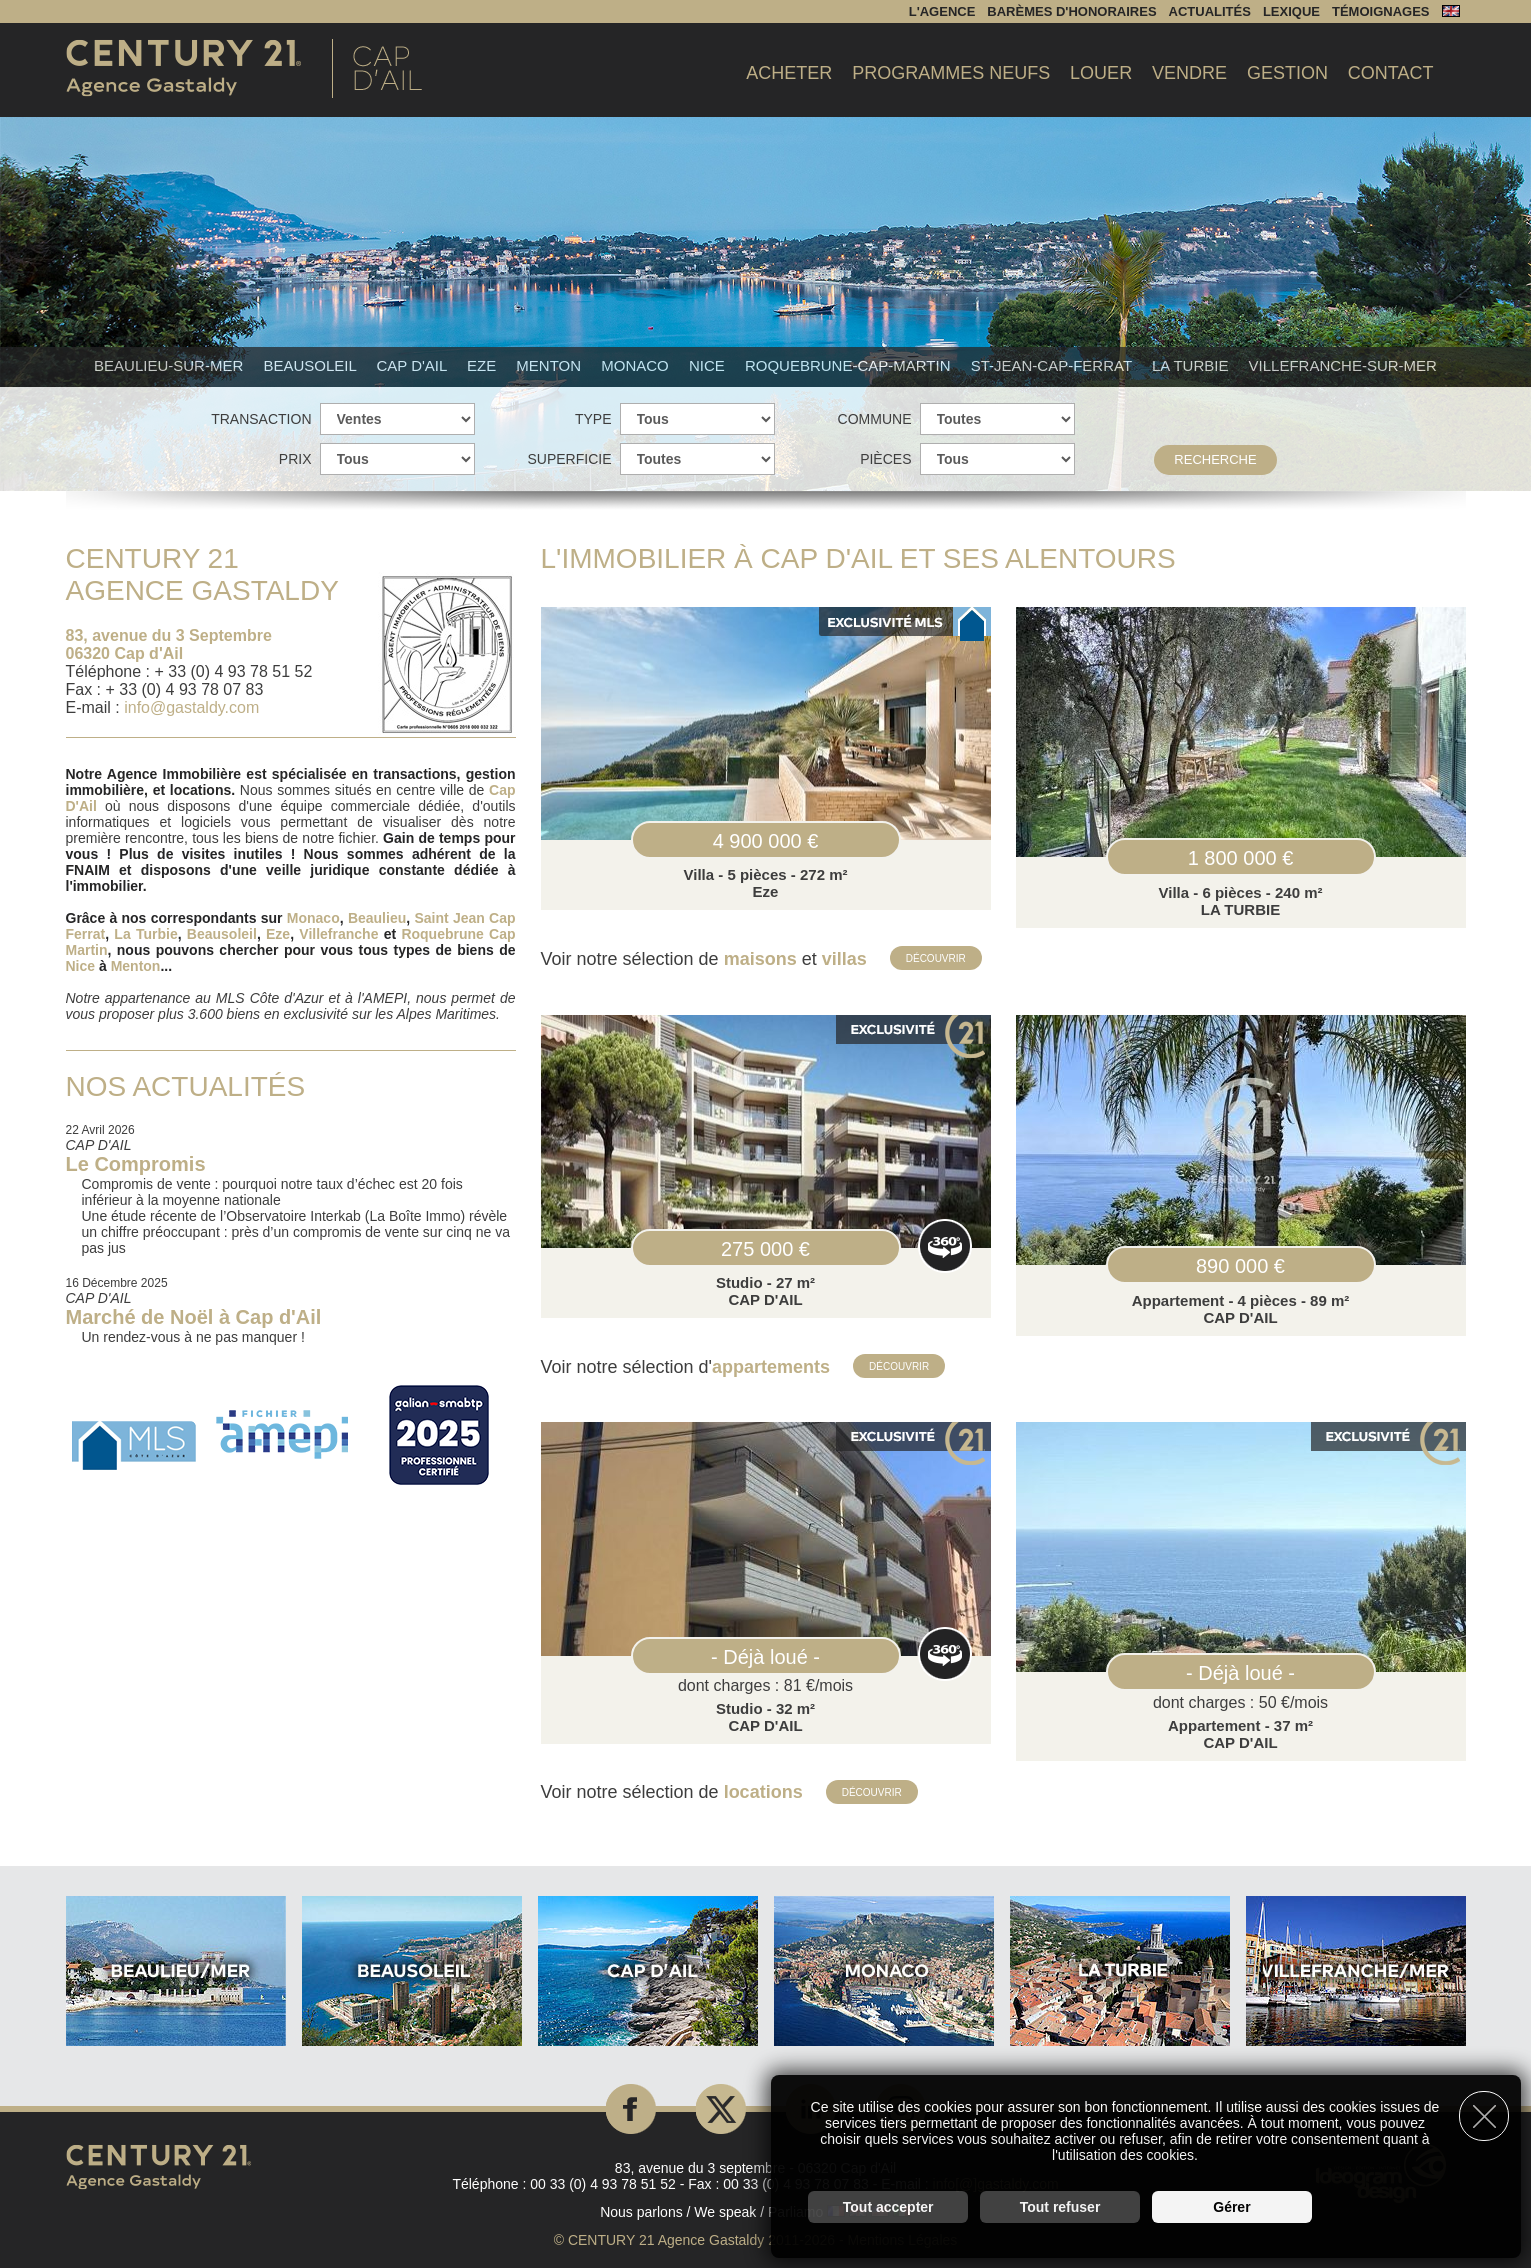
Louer (1101, 73)
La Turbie (1192, 365)
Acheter (789, 73)
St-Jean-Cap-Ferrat (1053, 365)
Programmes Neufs (951, 73)
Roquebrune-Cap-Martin (850, 365)
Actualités (1210, 11)
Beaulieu (377, 918)
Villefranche (338, 934)
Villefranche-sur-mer (1343, 365)
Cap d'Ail (413, 365)
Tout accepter (888, 2204)
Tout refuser (1060, 2204)
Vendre (1189, 73)
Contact (1391, 73)
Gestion (1287, 73)
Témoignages (1381, 11)
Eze (483, 365)
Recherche (1215, 459)
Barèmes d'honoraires (1071, 11)
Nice (709, 365)
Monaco (637, 365)
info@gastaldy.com (191, 707)
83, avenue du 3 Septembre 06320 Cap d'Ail (169, 644)
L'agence (942, 11)
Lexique (1291, 11)
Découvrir (938, 957)
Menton (550, 365)
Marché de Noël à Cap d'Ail (194, 1317)
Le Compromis (136, 1164)
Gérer (1231, 2204)
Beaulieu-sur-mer (170, 365)
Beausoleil (311, 365)
